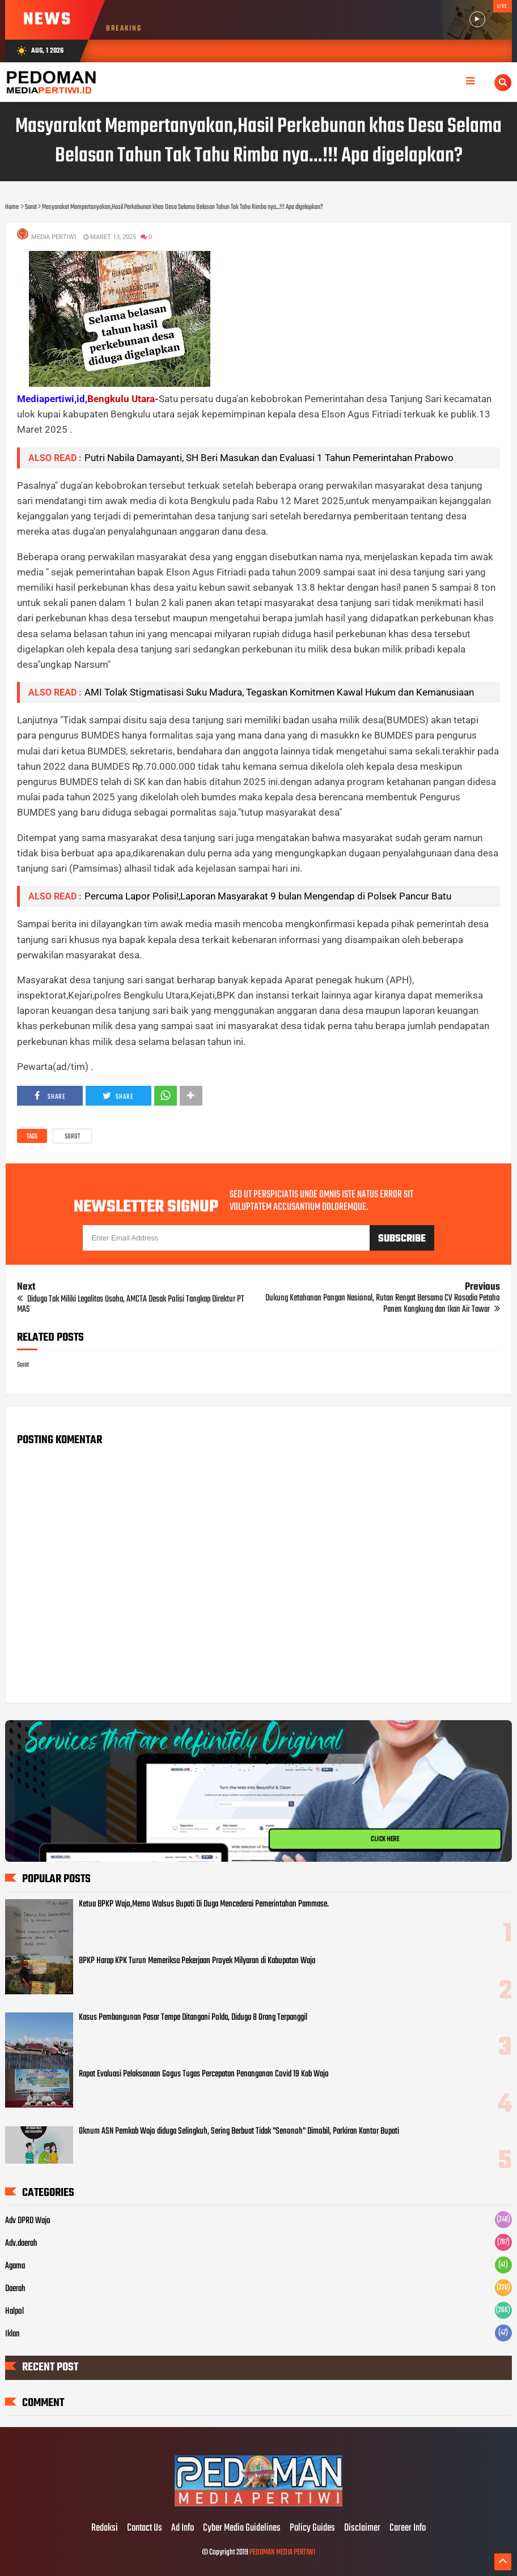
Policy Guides (312, 2528)
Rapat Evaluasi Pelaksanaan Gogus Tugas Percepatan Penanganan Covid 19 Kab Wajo (204, 2074)
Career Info (407, 2528)
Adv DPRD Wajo (27, 2221)
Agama (15, 2266)
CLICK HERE (385, 1838)
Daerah (15, 2288)
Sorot (72, 1136)
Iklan (12, 2334)
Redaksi (104, 2528)
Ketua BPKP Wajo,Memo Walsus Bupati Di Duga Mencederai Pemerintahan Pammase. (204, 1904)
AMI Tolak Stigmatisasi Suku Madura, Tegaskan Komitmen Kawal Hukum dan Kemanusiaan (279, 692)
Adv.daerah (21, 2243)
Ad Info (182, 2528)
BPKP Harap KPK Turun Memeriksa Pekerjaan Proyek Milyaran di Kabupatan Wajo (197, 1961)
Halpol (14, 2311)
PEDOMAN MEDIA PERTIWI (282, 2552)
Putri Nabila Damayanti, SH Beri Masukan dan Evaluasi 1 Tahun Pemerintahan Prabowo (269, 457)
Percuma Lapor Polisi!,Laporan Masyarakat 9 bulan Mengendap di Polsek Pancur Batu (267, 896)
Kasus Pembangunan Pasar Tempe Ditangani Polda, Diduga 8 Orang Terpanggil (193, 2017)
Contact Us (144, 2528)
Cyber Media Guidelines (242, 2528)
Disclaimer (362, 2528)
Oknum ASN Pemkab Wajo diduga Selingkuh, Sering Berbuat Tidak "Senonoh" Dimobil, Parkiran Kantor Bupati (239, 2131)
